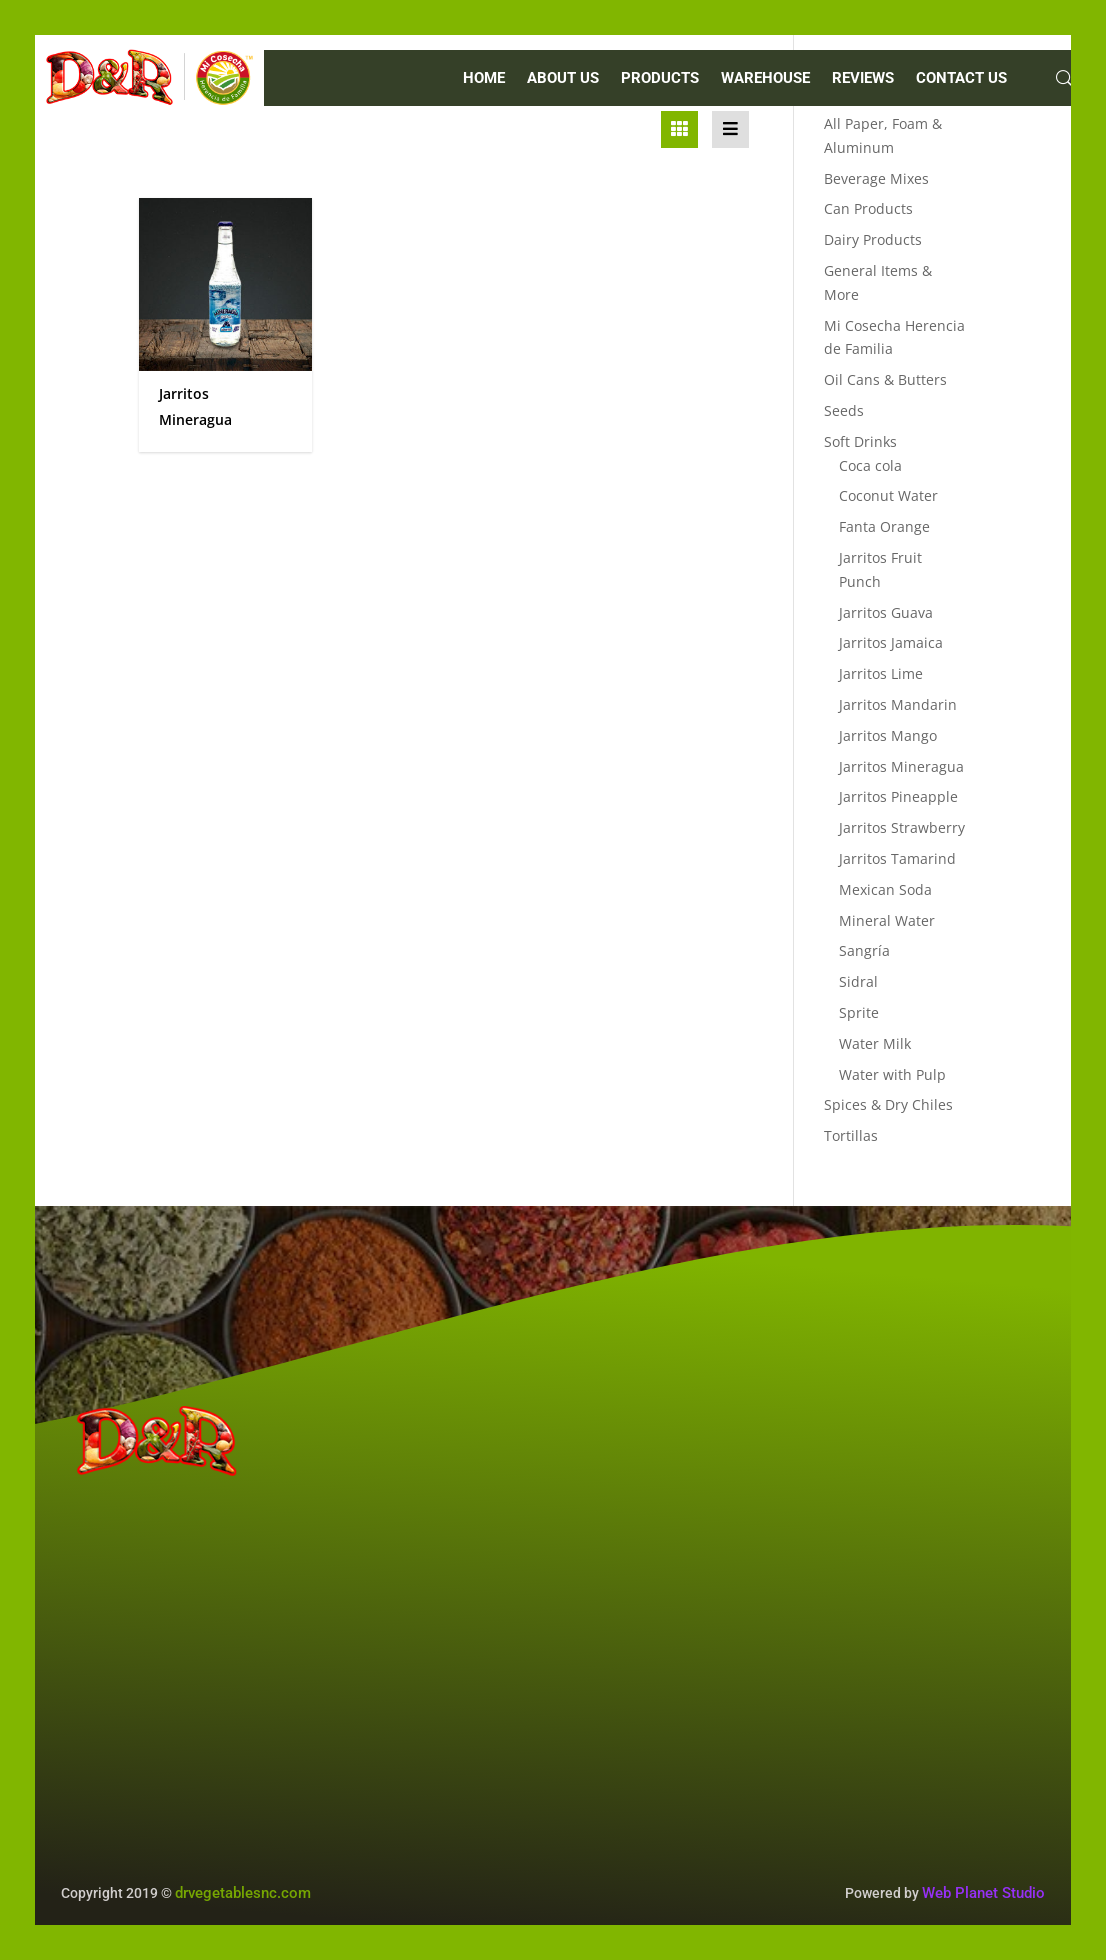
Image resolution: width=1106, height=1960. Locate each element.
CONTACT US (961, 79)
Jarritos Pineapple (898, 796)
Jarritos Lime (881, 673)
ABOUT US (563, 79)
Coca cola (870, 465)
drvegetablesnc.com (243, 1893)
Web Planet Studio (983, 1893)
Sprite (859, 1012)
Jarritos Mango (888, 735)
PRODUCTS (660, 79)
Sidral (858, 981)
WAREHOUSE (765, 79)
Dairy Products (873, 239)
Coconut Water (888, 495)
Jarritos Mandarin (898, 704)
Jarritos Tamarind (897, 858)
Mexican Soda (885, 889)
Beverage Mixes (876, 178)
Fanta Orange (884, 526)
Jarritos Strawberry (902, 827)
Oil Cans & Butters (885, 379)
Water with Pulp (892, 1074)
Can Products (868, 208)
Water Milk (875, 1043)
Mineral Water (887, 920)
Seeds (844, 410)
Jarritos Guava (886, 612)
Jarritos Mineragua (901, 766)
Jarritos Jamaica (891, 642)
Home (484, 79)
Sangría (864, 950)
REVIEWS (863, 79)
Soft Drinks (860, 441)
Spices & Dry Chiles (888, 1104)
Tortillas (851, 1135)
